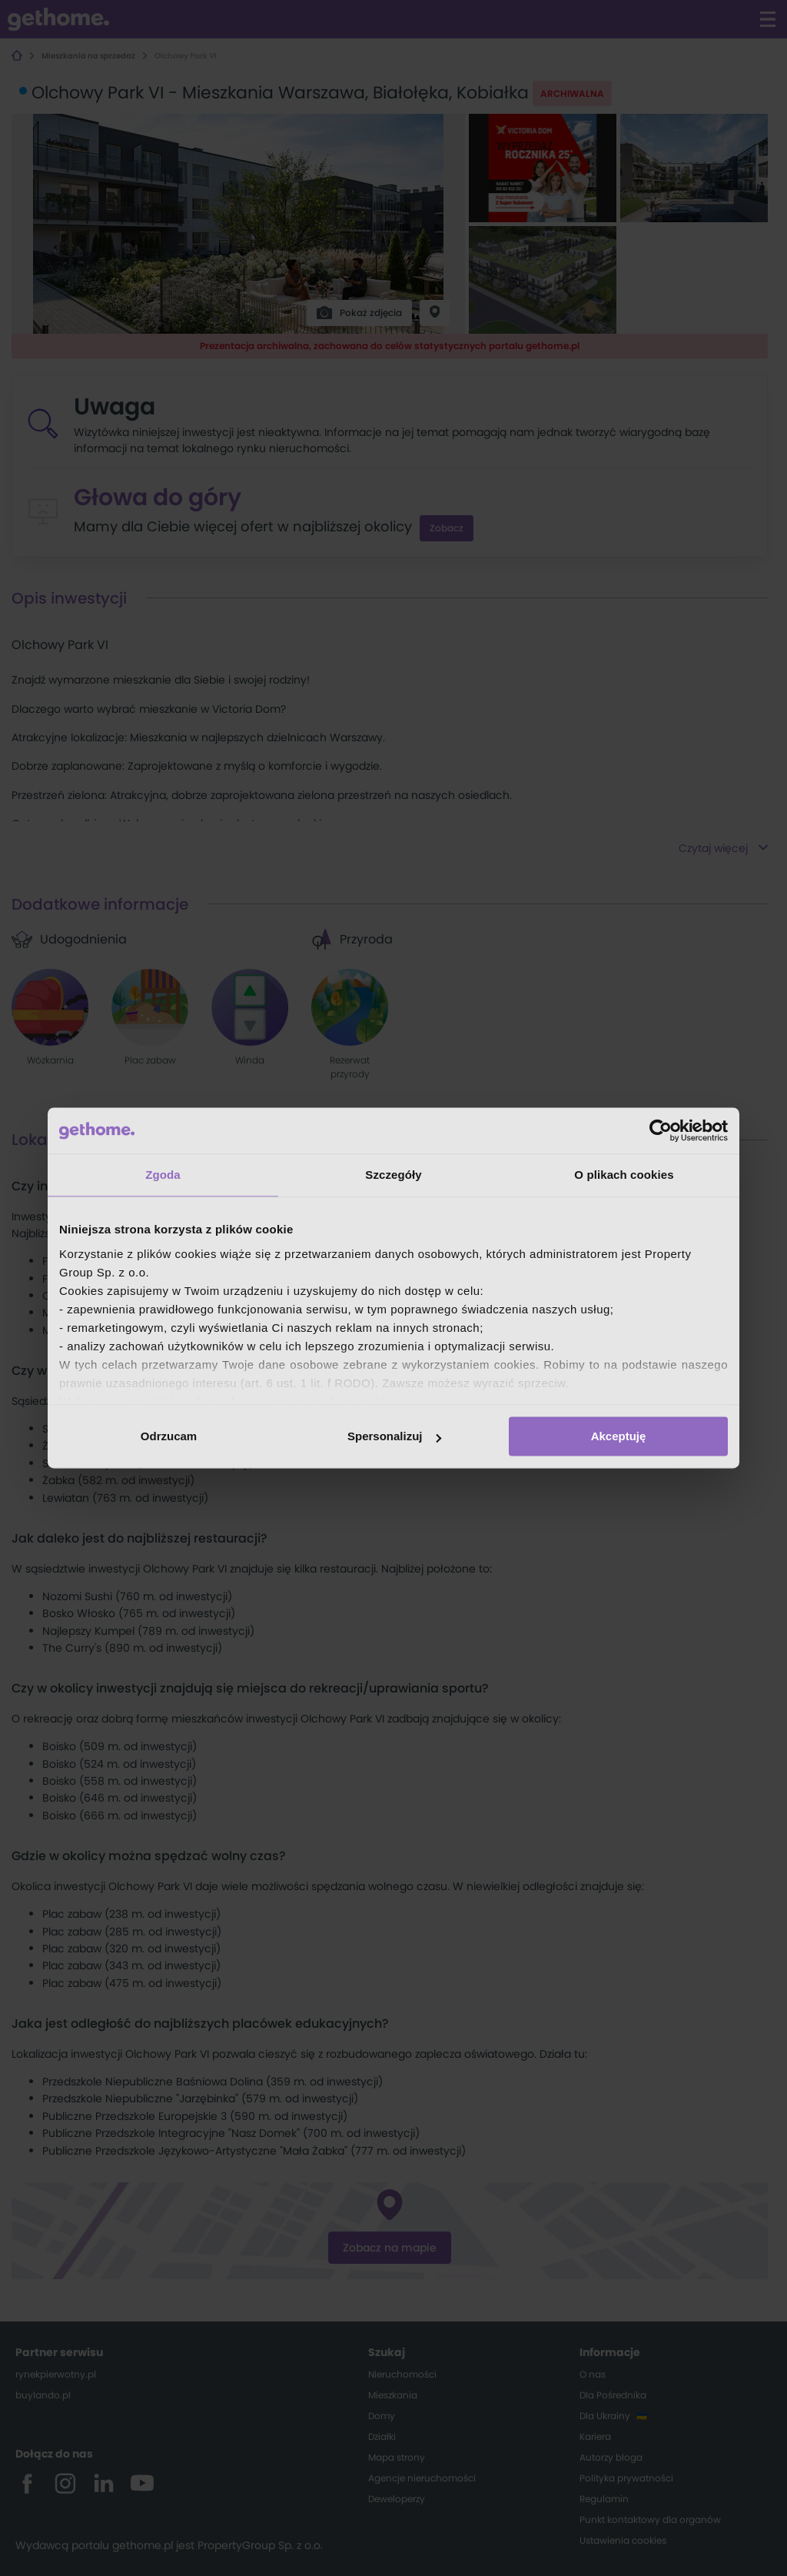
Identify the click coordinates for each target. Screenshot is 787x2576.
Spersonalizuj (394, 1436)
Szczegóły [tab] (393, 1174)
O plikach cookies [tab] (623, 1174)
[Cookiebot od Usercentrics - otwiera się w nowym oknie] (660, 1130)
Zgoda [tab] (163, 1174)
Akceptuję (618, 1436)
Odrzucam (169, 1436)
